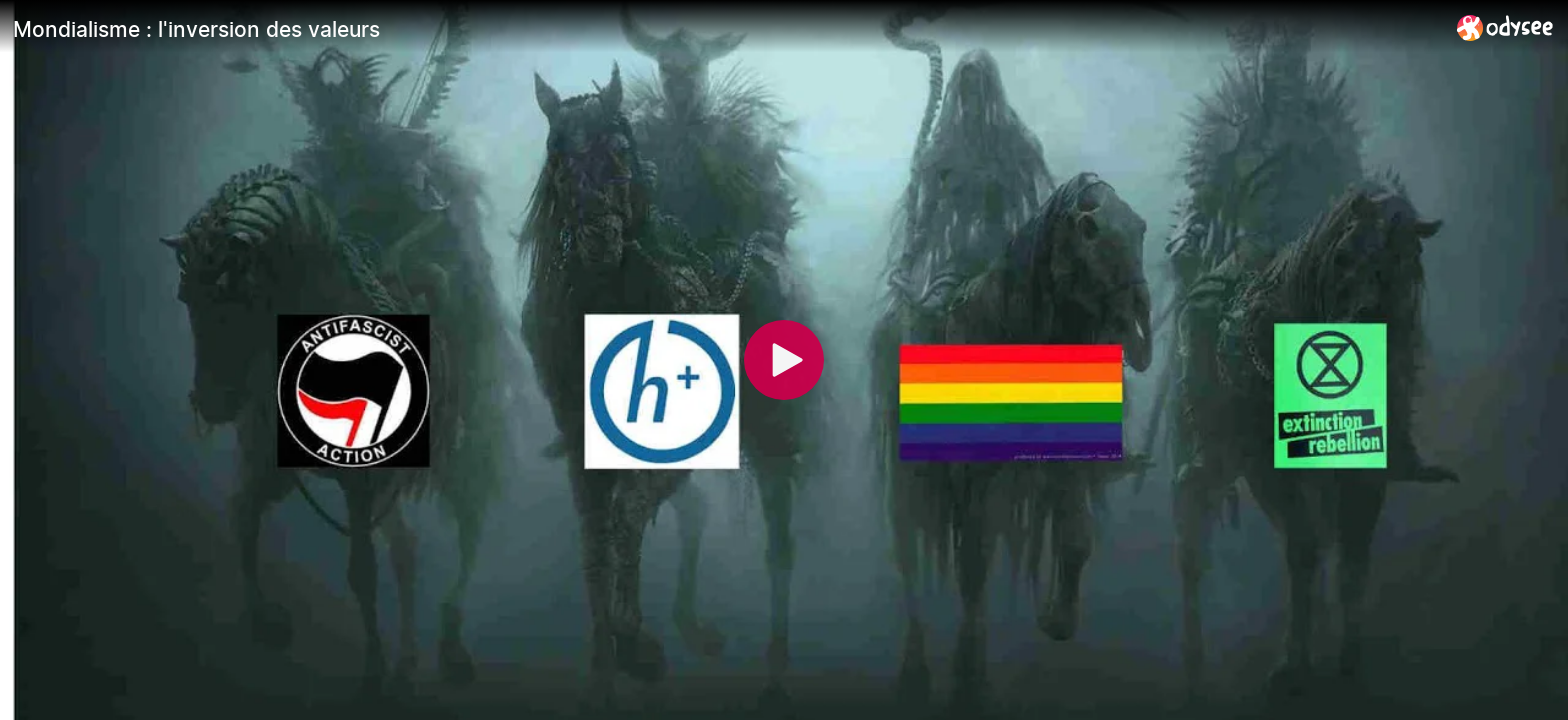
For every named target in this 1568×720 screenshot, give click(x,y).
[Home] (1505, 27)
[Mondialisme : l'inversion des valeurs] (727, 29)
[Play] (784, 360)
